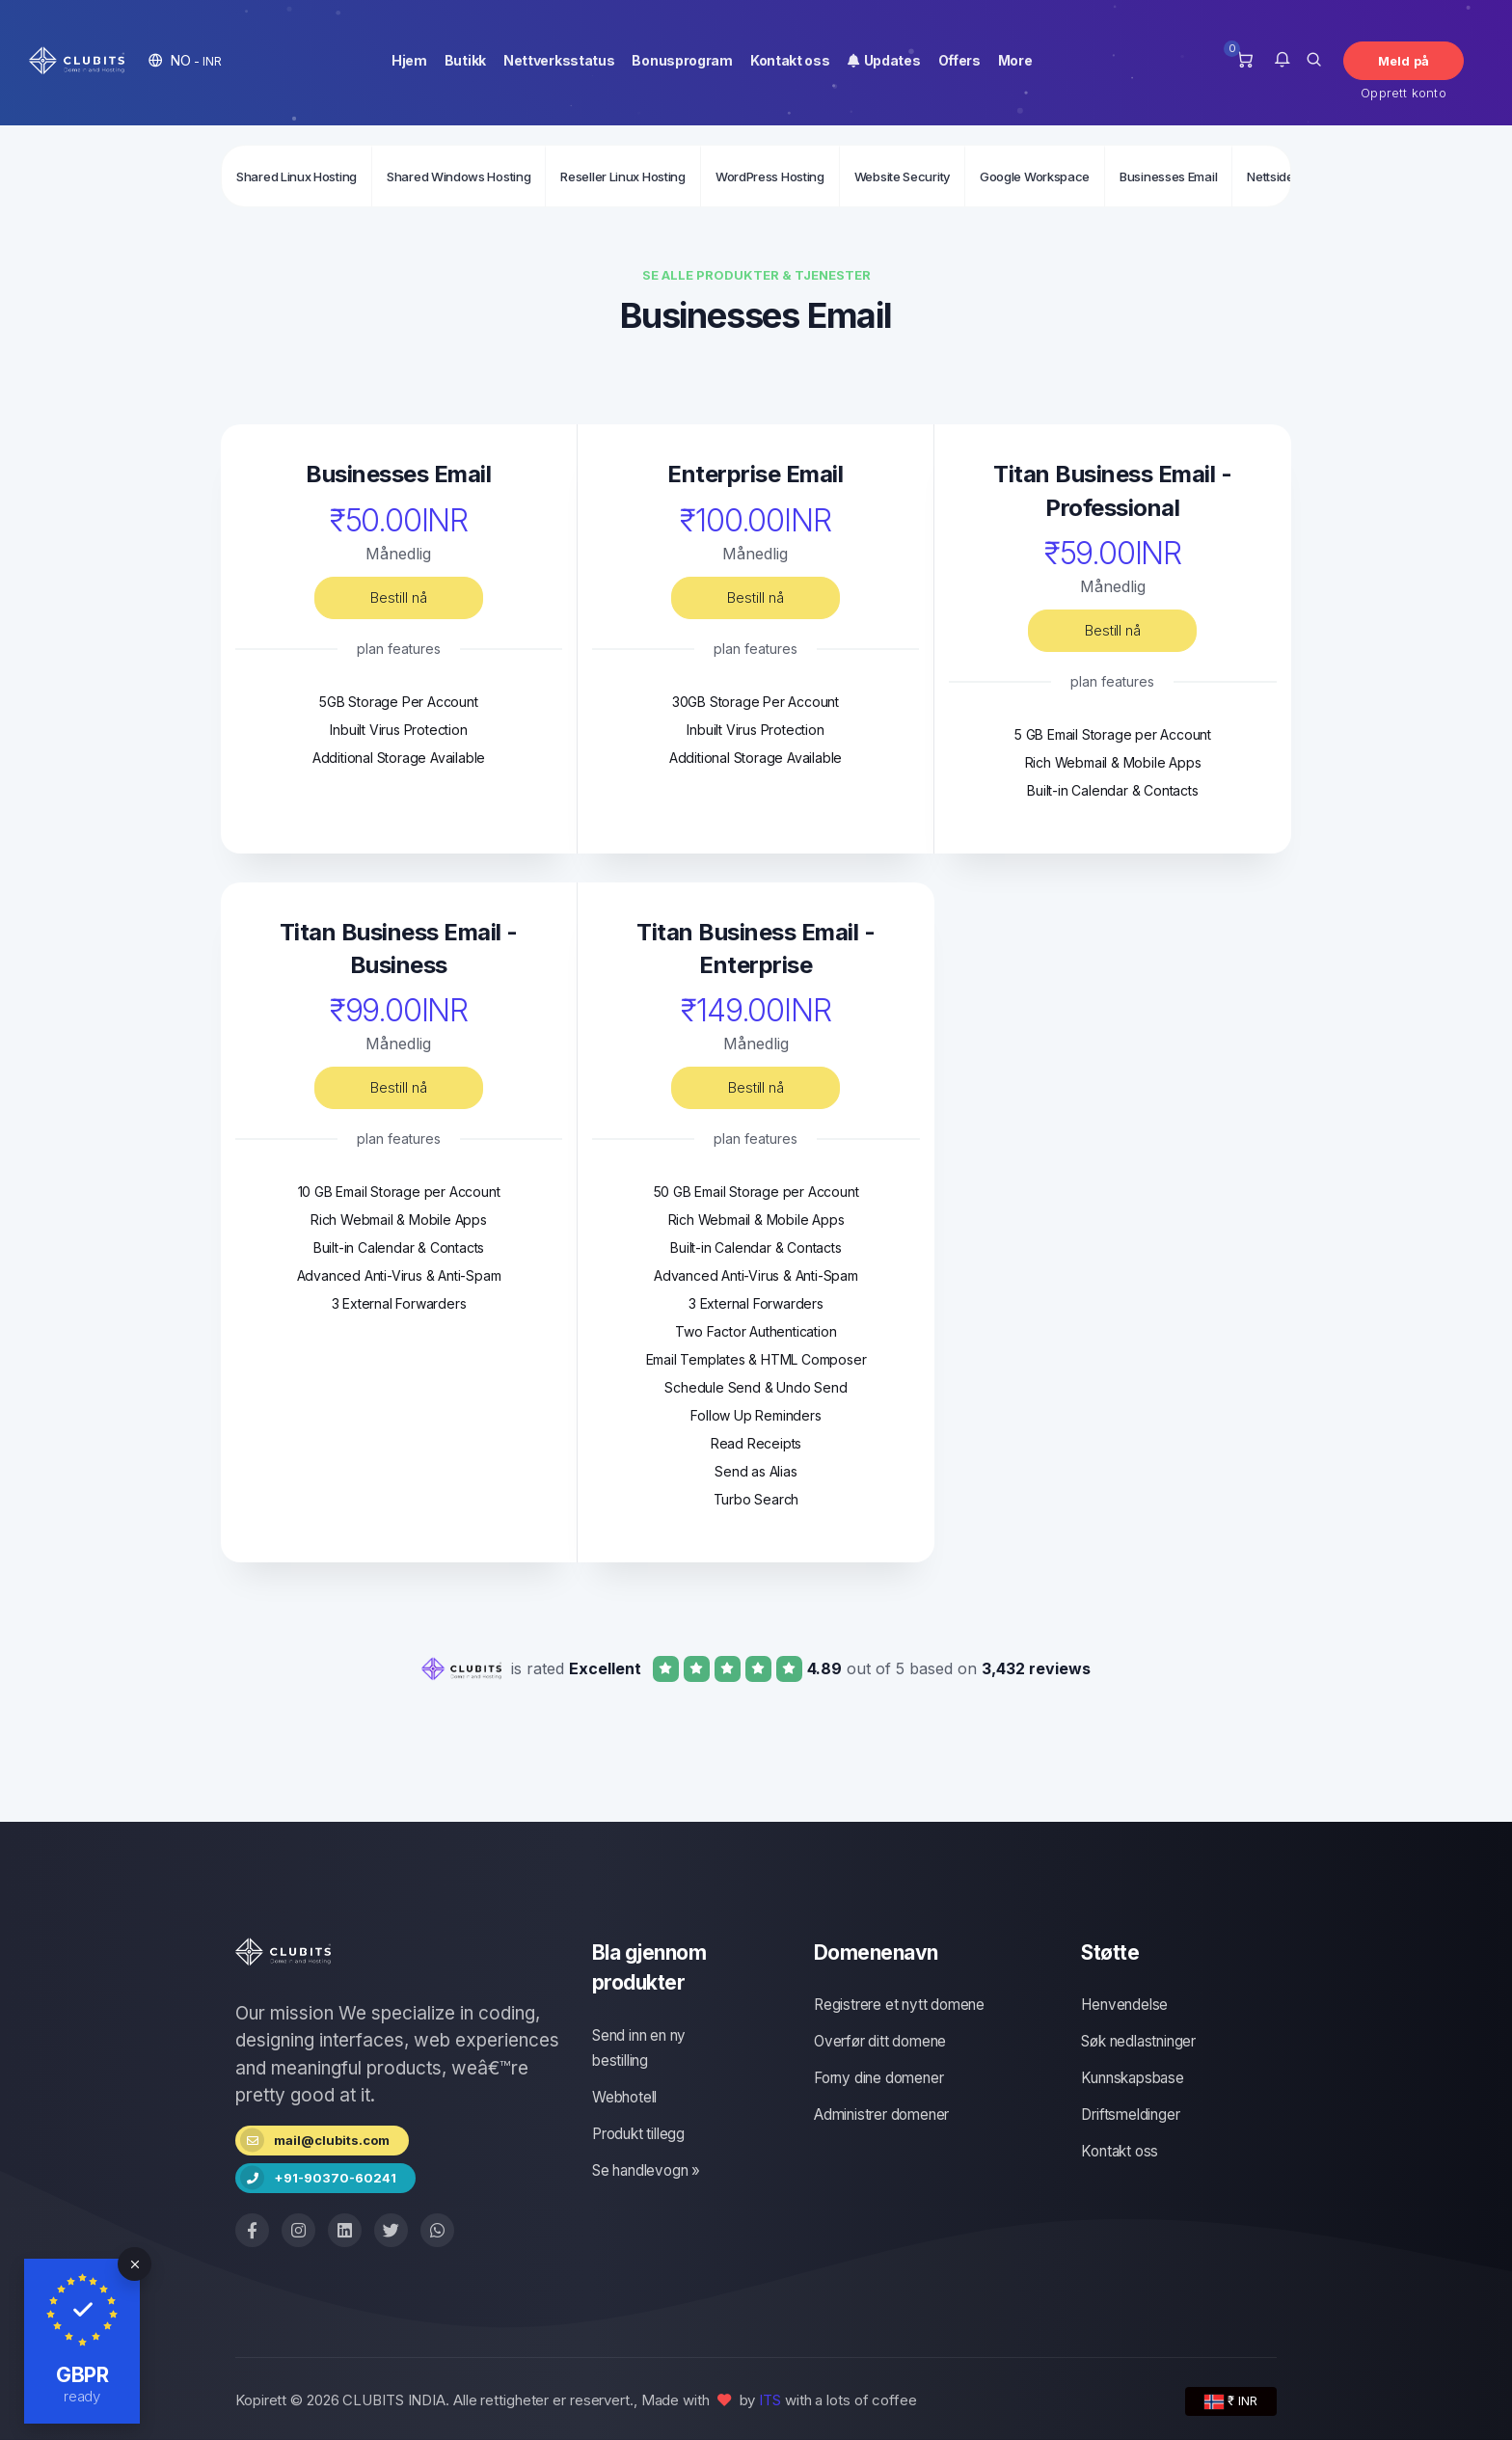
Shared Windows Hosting (458, 176)
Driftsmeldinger (1130, 2114)
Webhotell (624, 2097)
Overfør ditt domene (880, 2041)
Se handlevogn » (646, 2170)
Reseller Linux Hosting (622, 176)
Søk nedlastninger (1138, 2041)
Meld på (1403, 60)
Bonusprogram (682, 60)
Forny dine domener (878, 2078)
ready (82, 2396)
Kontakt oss (790, 60)
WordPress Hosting (770, 176)
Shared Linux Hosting (296, 176)
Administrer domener (881, 2114)
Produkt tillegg (638, 2134)
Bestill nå (398, 597)
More (1015, 60)
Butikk (465, 60)
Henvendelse (1124, 2004)
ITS (770, 2400)
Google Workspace (1035, 176)
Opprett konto (1403, 92)
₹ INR (1230, 2401)
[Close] (134, 2264)
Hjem (409, 60)
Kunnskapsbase (1132, 2078)
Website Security (902, 176)
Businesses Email (1168, 176)
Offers (959, 60)
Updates (884, 60)
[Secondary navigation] (756, 175)
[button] (185, 60)
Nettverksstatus (559, 60)
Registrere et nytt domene (899, 2004)
